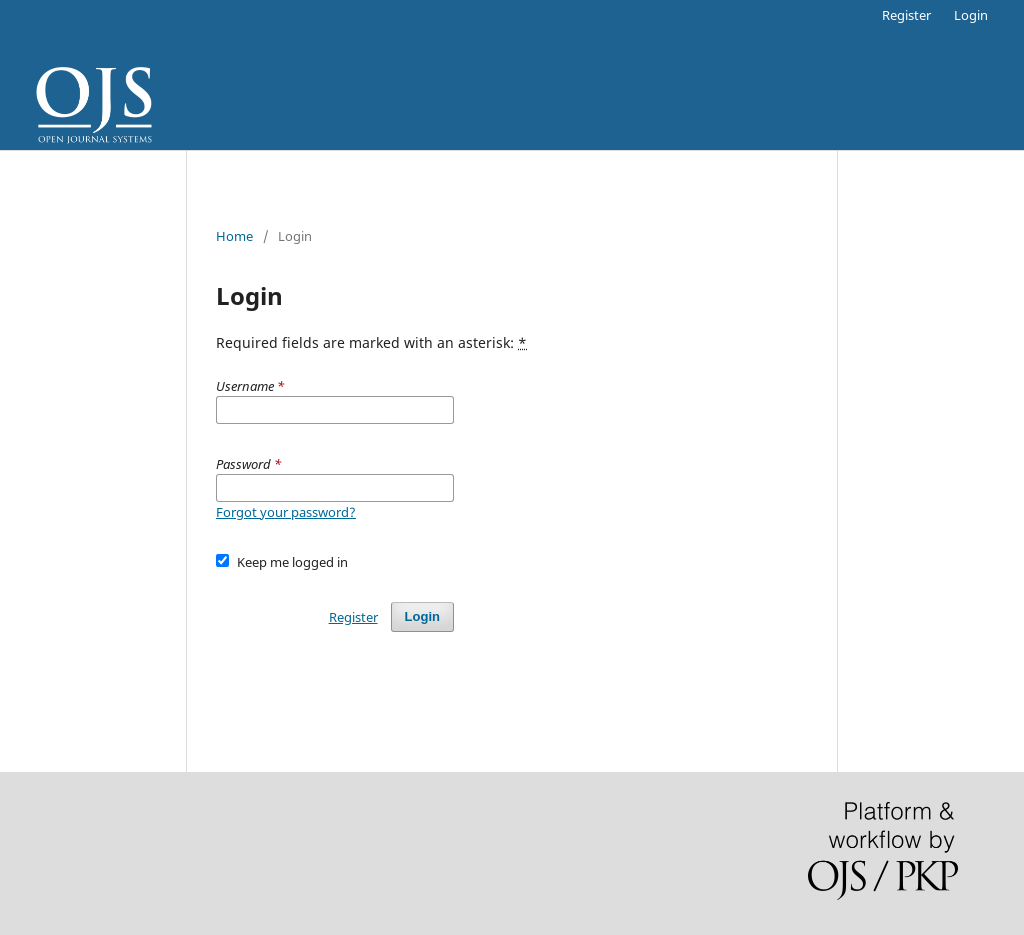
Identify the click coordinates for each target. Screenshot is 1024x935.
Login (971, 15)
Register (906, 15)
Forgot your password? (286, 512)
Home (234, 236)
